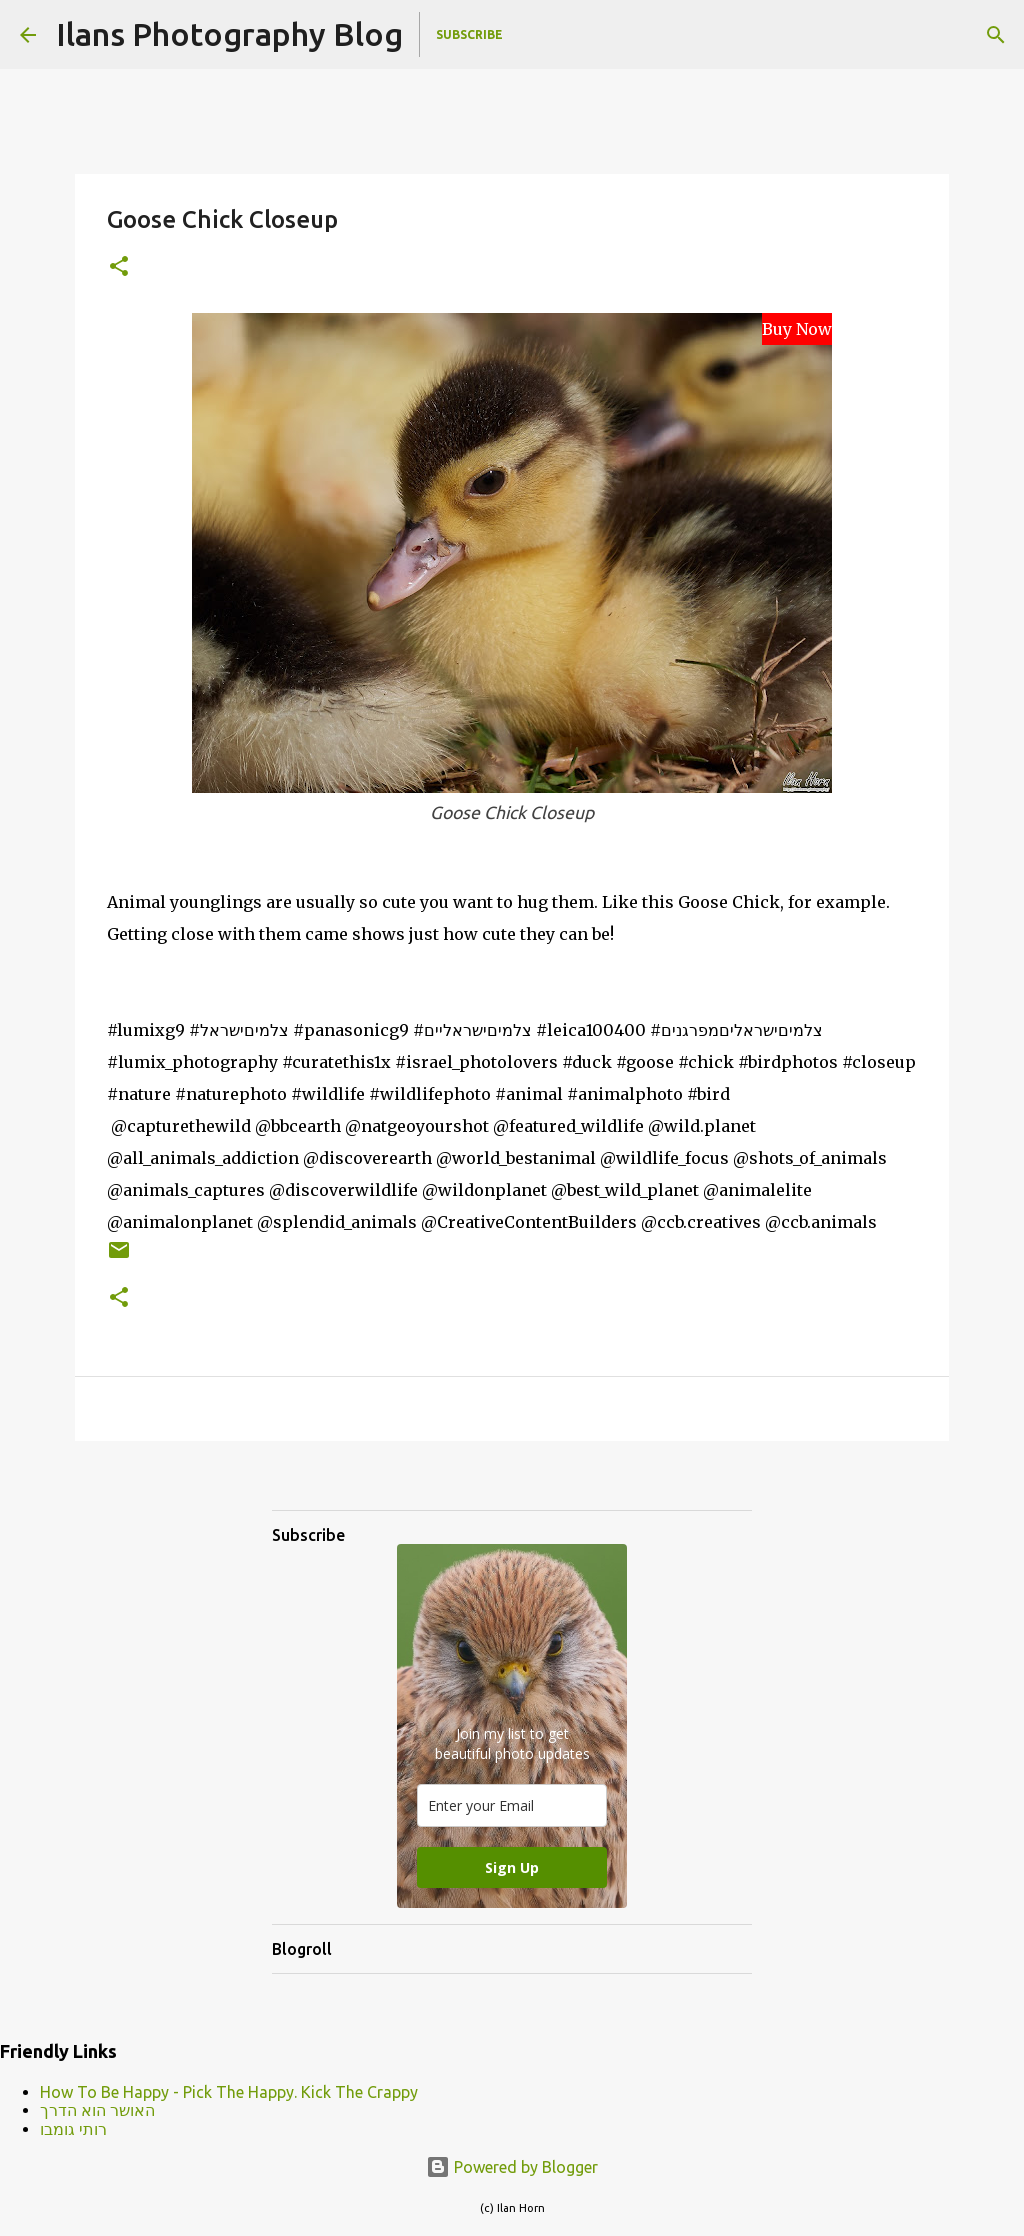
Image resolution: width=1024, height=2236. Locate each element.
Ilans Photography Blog (229, 34)
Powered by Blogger (512, 2167)
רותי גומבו (73, 2129)
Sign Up (512, 1867)
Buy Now (797, 329)
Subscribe (469, 34)
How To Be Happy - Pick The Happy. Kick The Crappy (229, 2092)
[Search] (996, 35)
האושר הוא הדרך (97, 2110)
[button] (119, 267)
